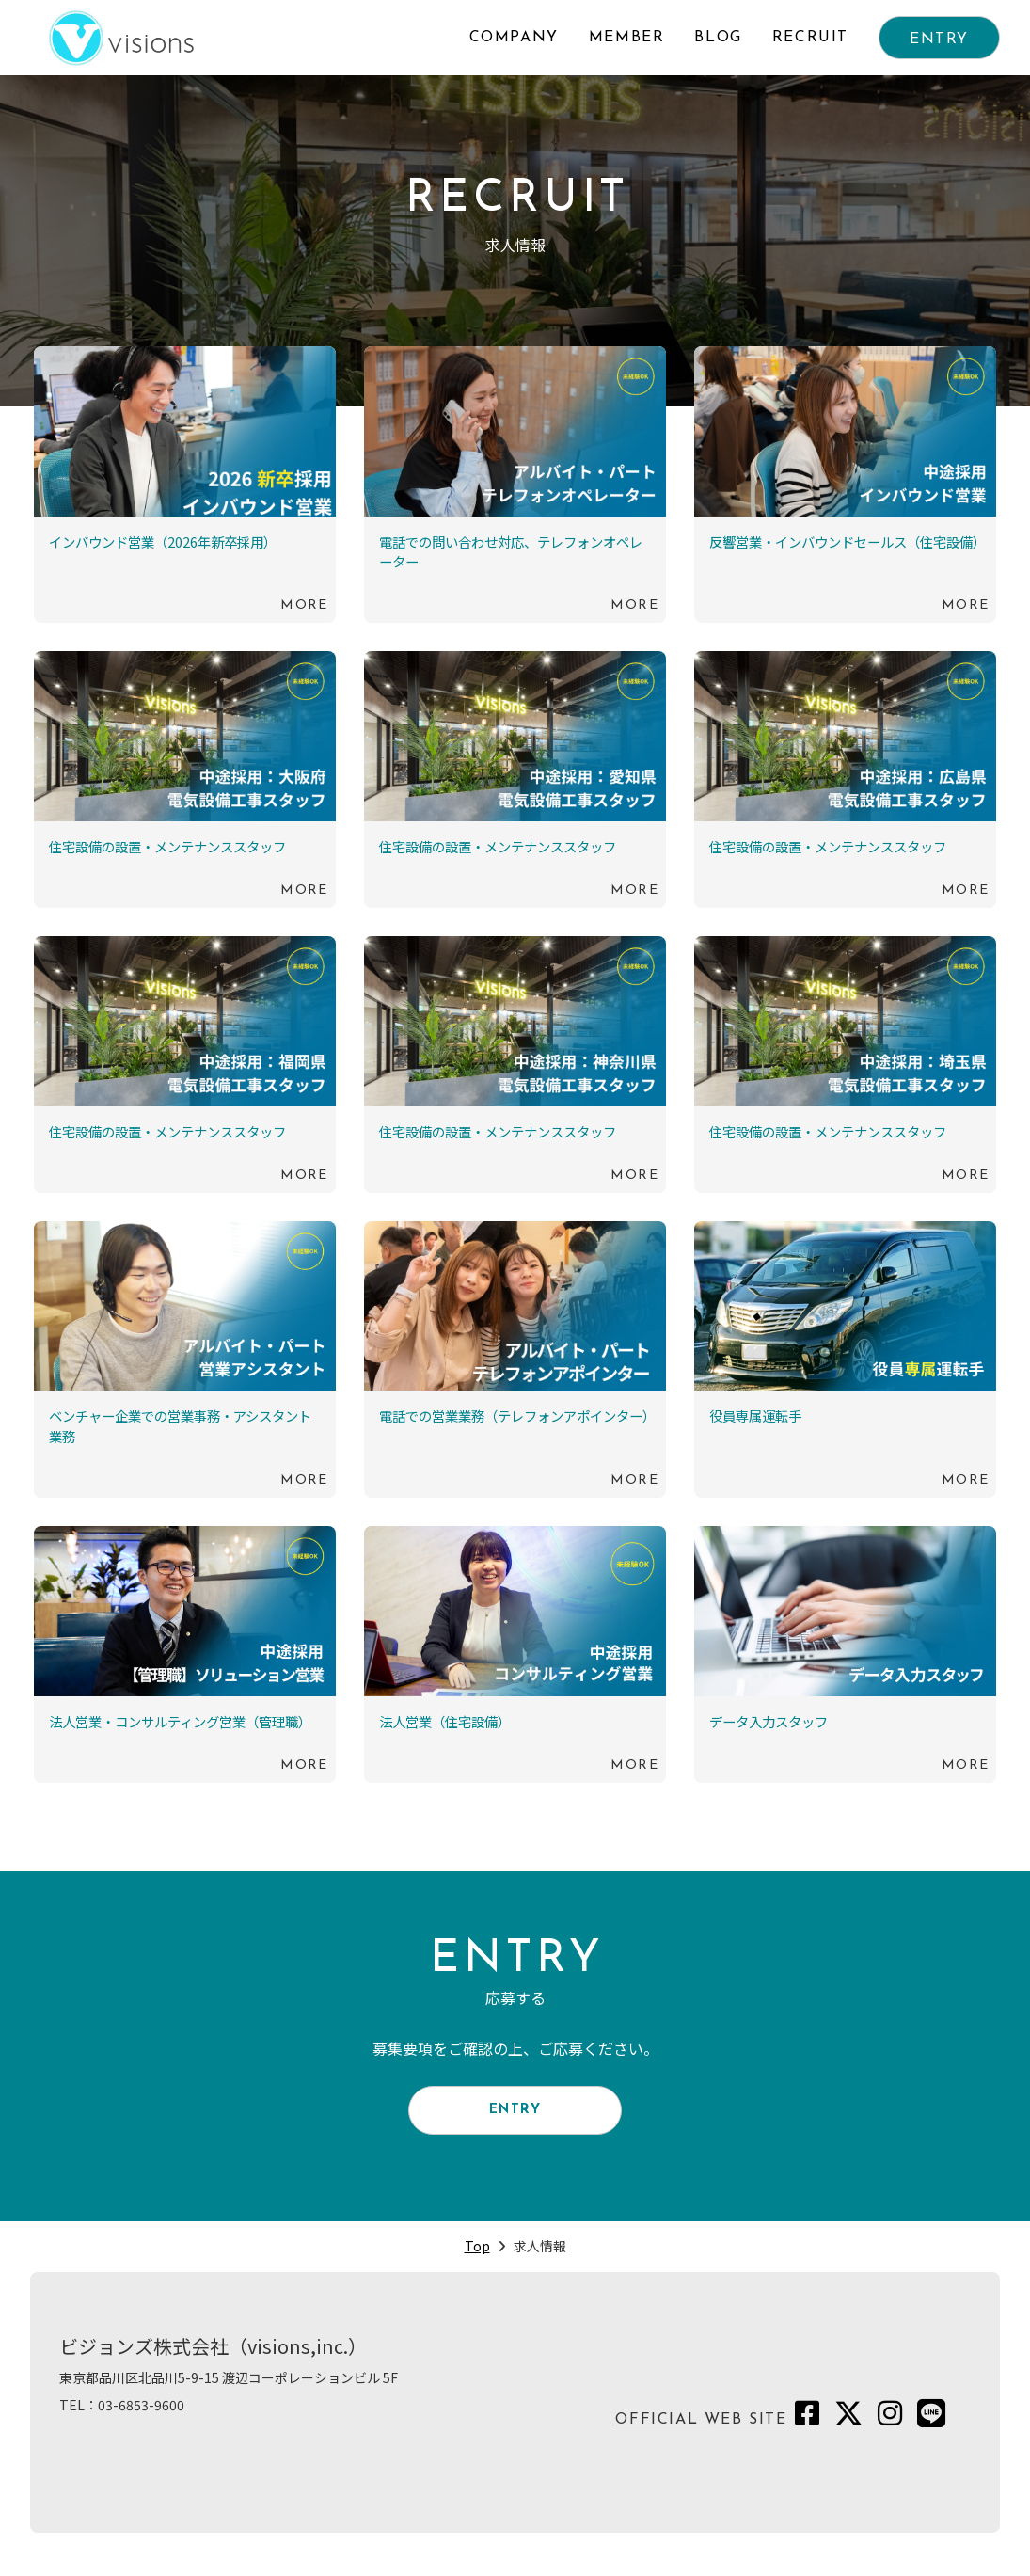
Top (477, 2259)
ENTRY (939, 39)
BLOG (717, 37)
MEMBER (627, 37)
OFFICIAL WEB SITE (700, 2433)
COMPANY (514, 37)
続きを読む (185, 484)
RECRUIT (810, 37)
